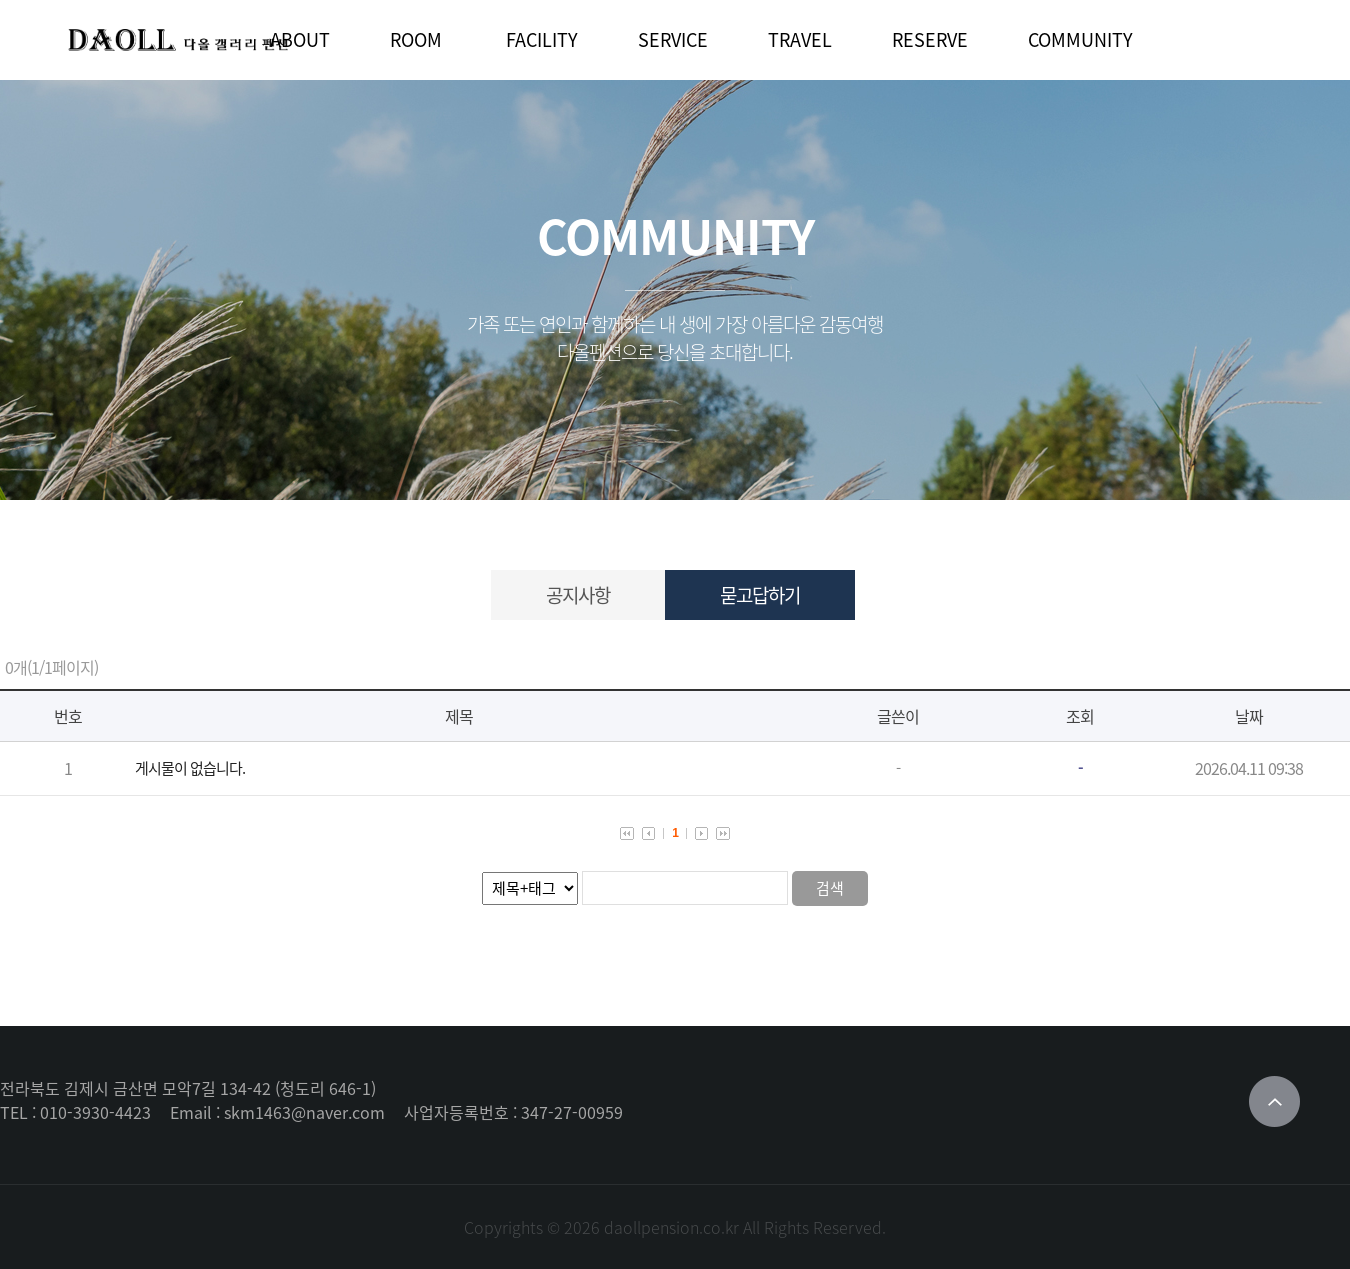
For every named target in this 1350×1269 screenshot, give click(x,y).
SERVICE (673, 39)
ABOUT (300, 39)
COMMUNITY (1080, 39)
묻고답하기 (760, 595)
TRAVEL (800, 39)
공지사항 (578, 595)
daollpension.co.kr (671, 1227)
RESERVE (930, 39)
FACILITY (542, 39)
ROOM (416, 39)
